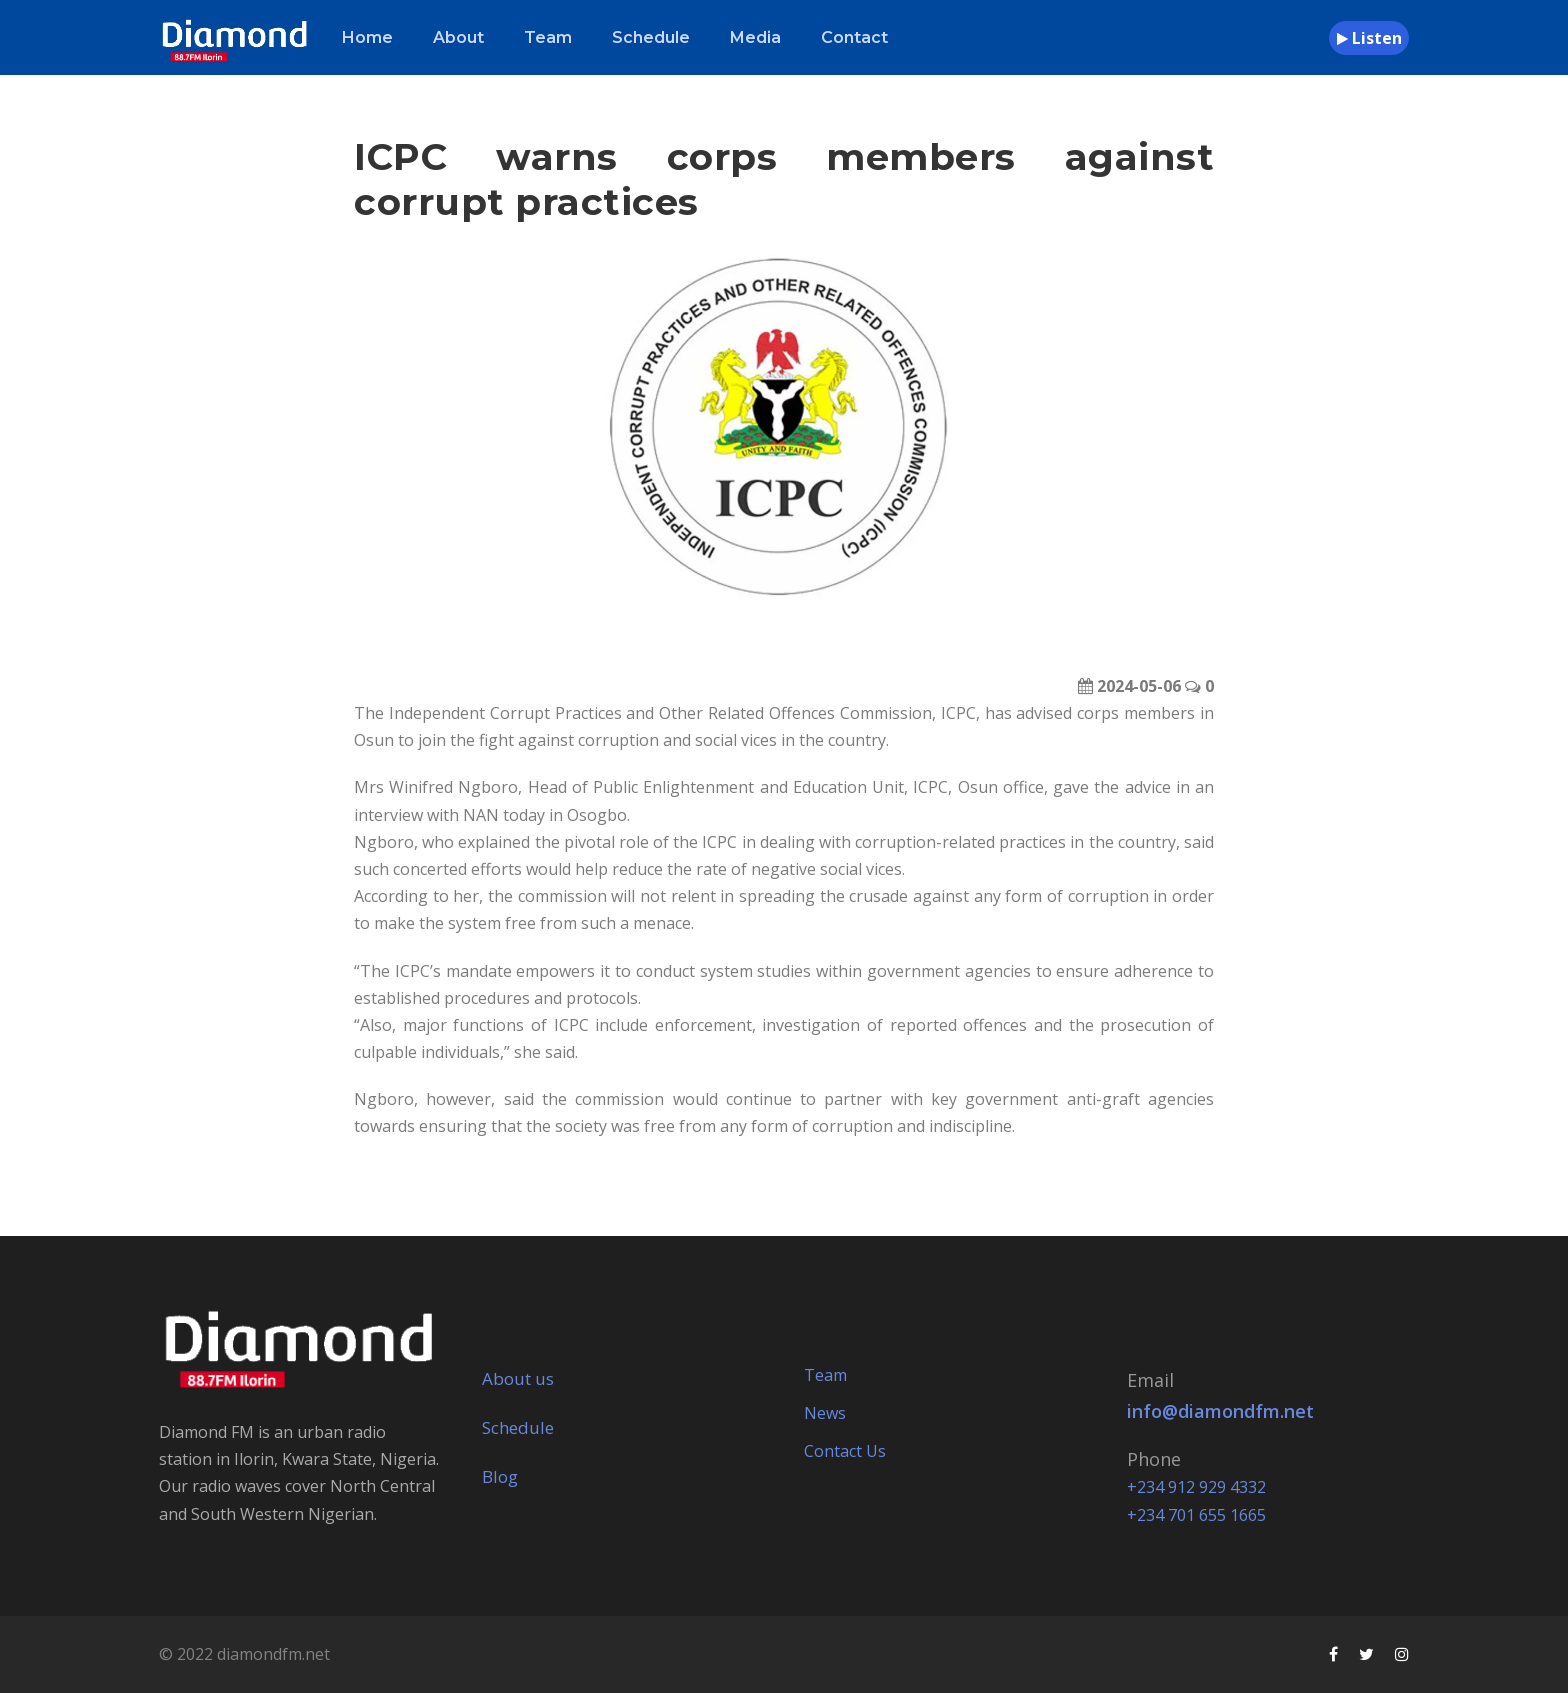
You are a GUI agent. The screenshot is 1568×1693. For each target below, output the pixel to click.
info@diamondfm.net (1220, 1411)
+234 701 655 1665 (1196, 1515)
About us (518, 1378)
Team (548, 37)
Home (367, 37)
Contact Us (845, 1451)
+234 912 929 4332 (1196, 1487)
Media (755, 37)
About (458, 37)
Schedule (651, 37)
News (825, 1413)
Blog (500, 1476)
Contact (854, 37)
